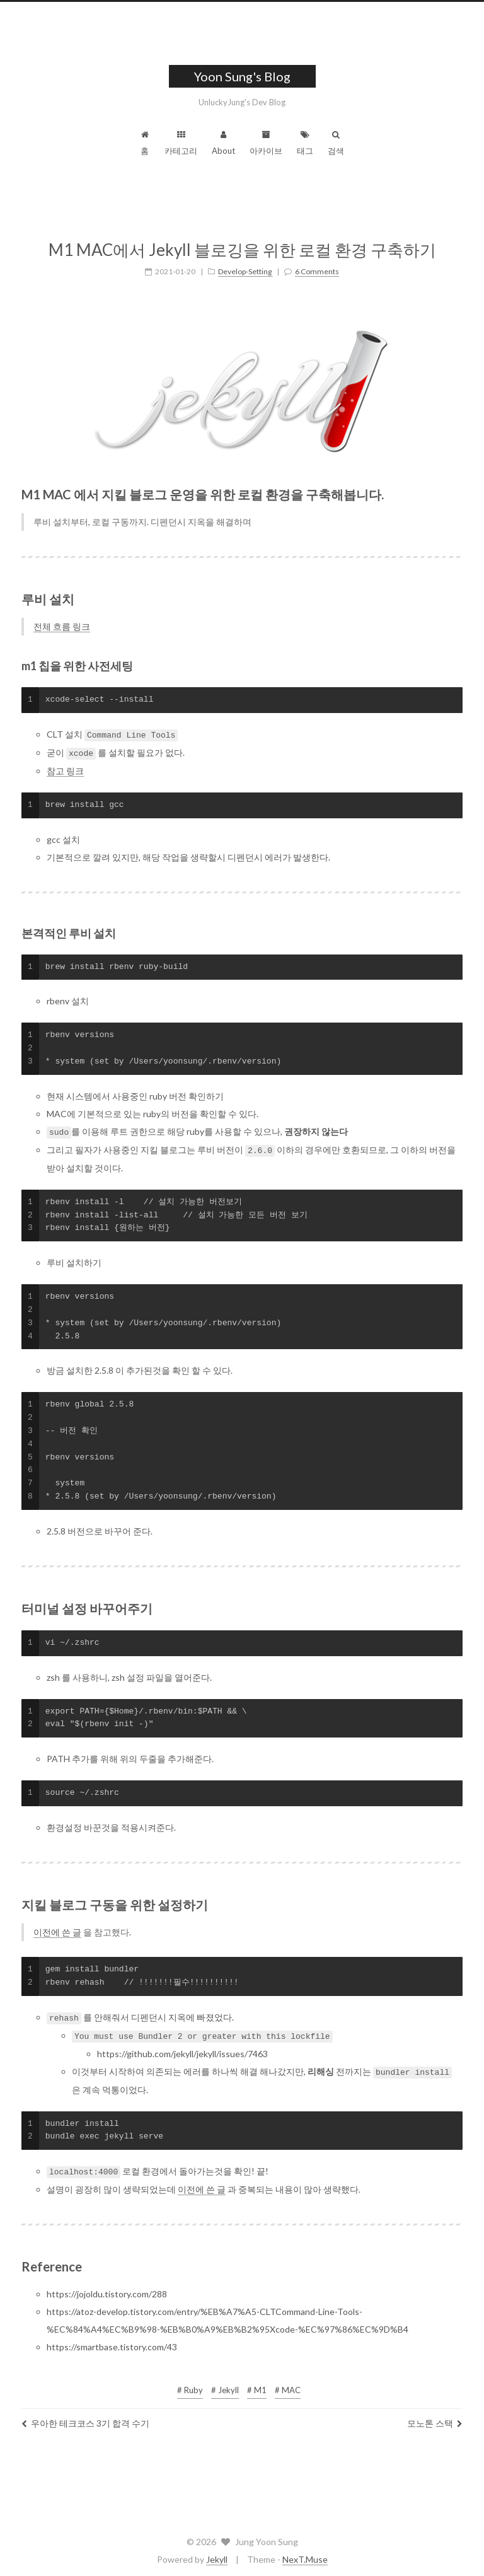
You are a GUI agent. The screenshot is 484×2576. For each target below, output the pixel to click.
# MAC (288, 2385)
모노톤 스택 (435, 2418)
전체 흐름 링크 (61, 626)
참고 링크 (65, 769)
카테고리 (180, 143)
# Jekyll (225, 2385)
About (223, 143)
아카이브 (266, 143)
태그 (305, 143)
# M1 (257, 2385)
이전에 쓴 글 (57, 1929)
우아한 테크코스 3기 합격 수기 (85, 2418)
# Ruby (190, 2385)
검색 (336, 143)
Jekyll (217, 2554)
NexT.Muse (305, 2554)
